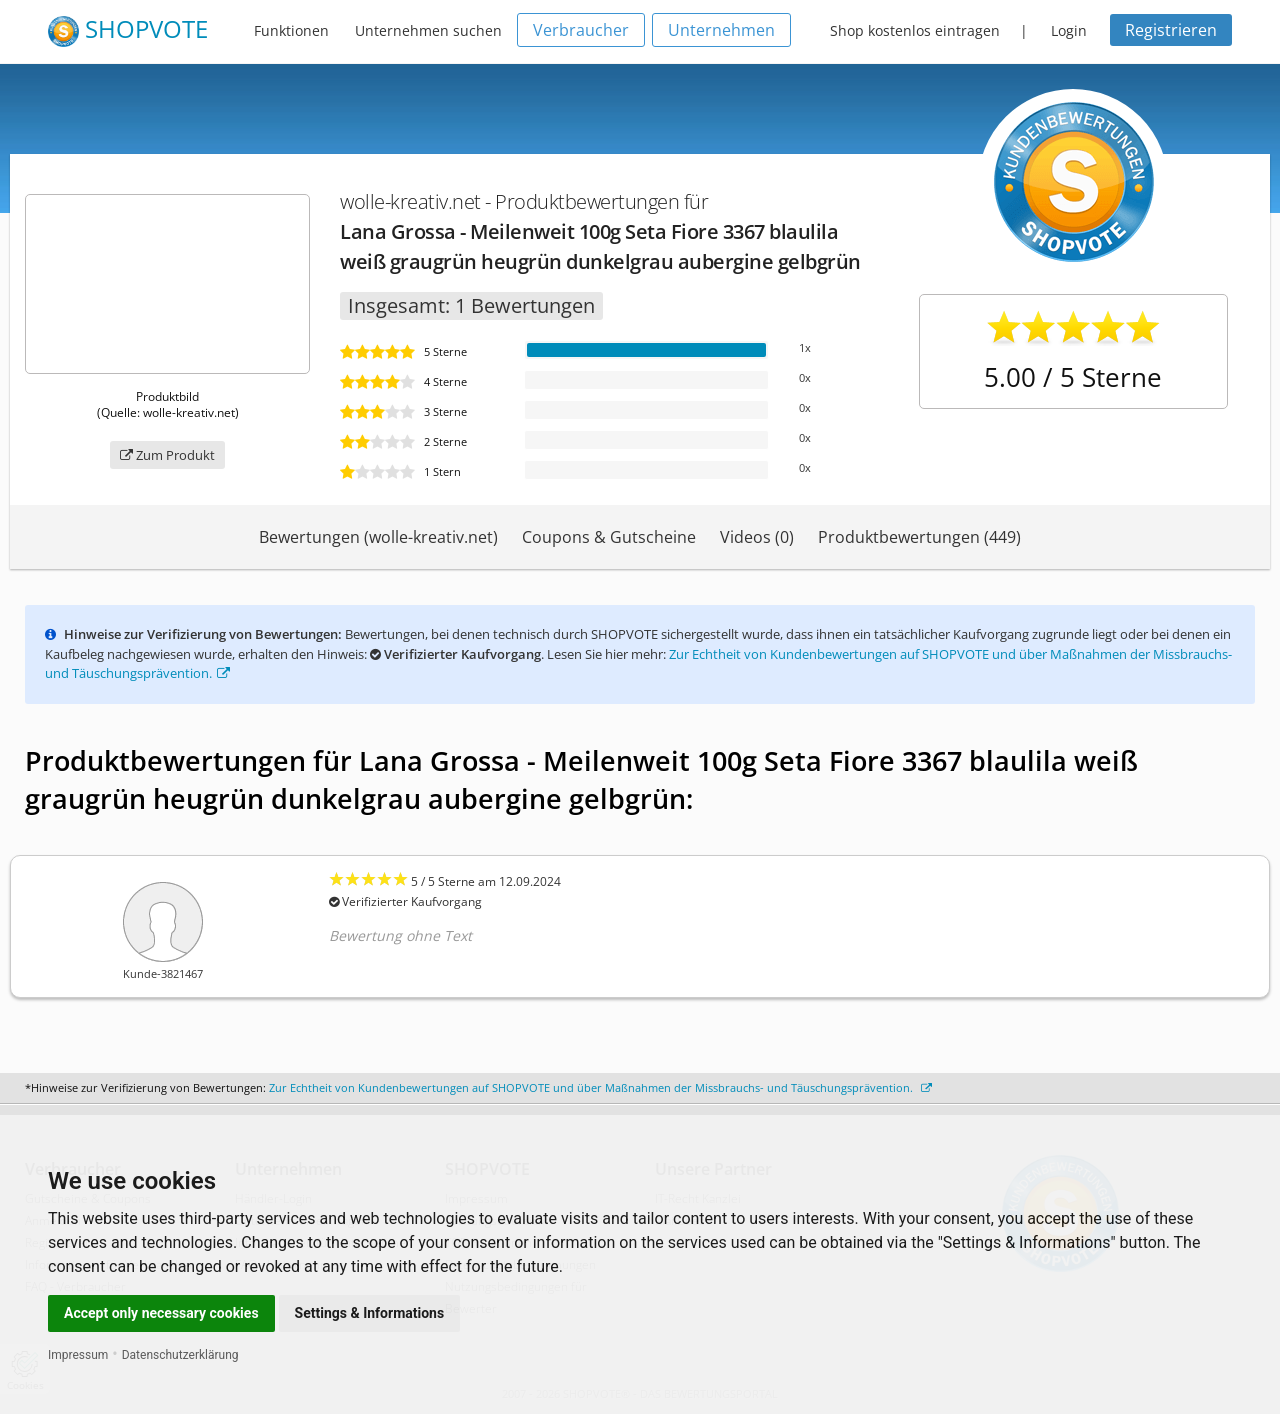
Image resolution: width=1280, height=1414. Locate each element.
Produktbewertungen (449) (919, 537)
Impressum (78, 1355)
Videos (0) (757, 537)
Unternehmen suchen (428, 30)
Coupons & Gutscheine (609, 537)
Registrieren (1171, 30)
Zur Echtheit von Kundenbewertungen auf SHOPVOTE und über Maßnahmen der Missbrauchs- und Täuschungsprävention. (600, 1087)
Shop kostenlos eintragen (915, 30)
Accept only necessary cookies (161, 1313)
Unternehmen (721, 30)
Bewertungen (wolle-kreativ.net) (378, 537)
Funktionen (291, 30)
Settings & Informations (370, 1313)
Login (1069, 30)
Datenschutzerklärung (180, 1355)
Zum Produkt (167, 455)
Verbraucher (581, 30)
